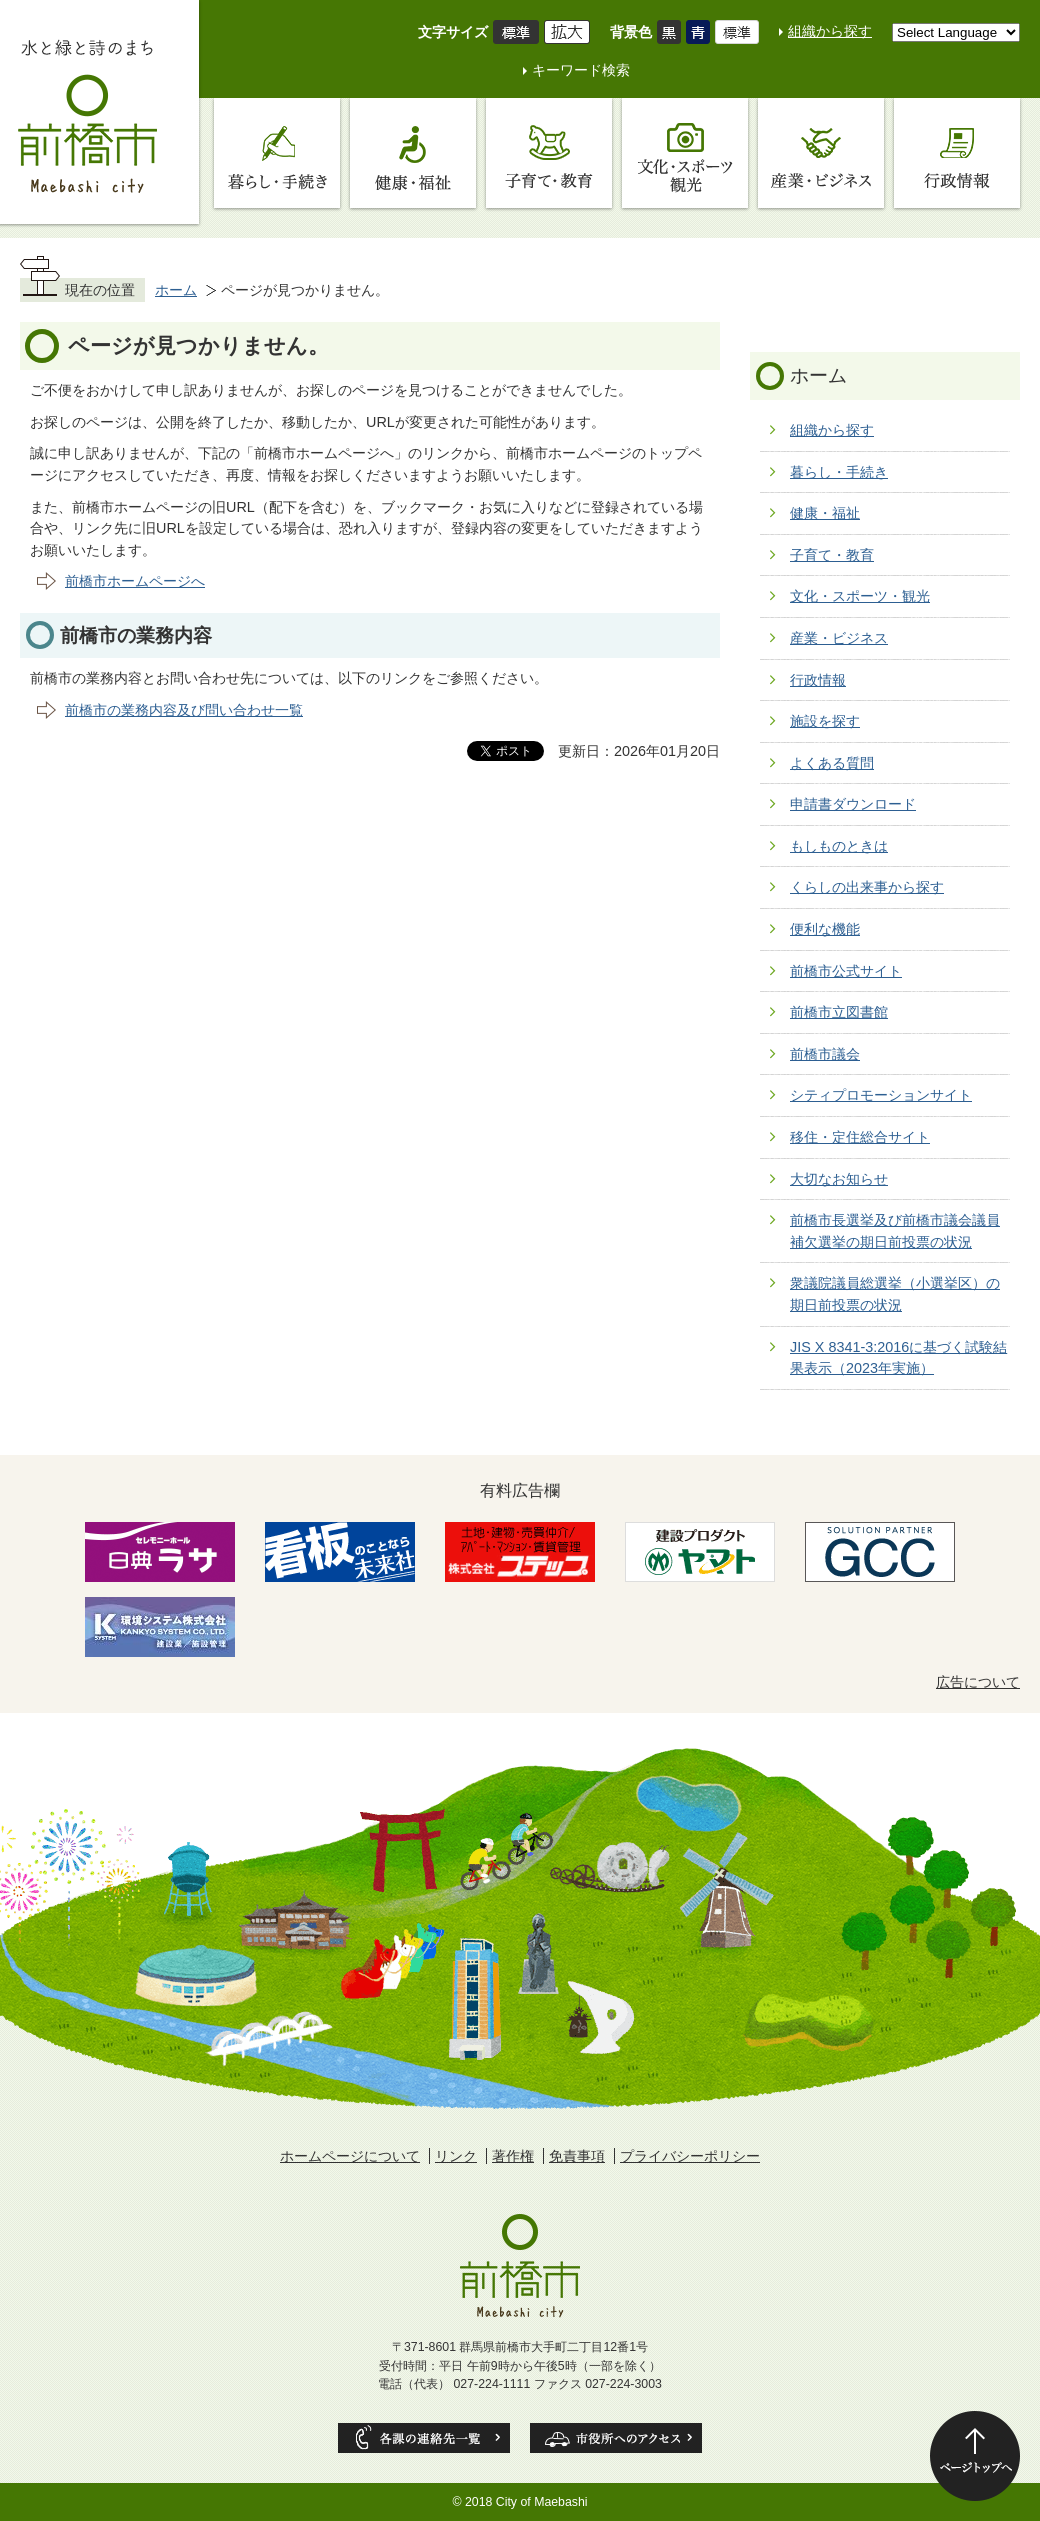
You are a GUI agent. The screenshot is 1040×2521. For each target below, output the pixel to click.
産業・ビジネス (839, 638)
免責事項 (577, 2156)
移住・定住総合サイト (860, 1137)
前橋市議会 (825, 1054)
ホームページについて (350, 2156)
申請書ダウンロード (853, 804)
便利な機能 (825, 929)
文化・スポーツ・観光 (860, 596)
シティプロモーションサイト (881, 1095)
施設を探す (825, 721)
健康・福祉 (825, 513)
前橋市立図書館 (839, 1012)
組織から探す (830, 31)
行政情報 (818, 680)
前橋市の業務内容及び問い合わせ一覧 (184, 710)
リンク (456, 2156)
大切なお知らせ (839, 1179)
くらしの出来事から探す (867, 887)
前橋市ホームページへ (135, 581)
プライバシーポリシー (690, 2156)
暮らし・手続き (839, 472)
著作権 (513, 2156)
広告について (978, 1682)
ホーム (176, 290)
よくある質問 (832, 763)
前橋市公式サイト (846, 971)
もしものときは (839, 846)
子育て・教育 (832, 555)
